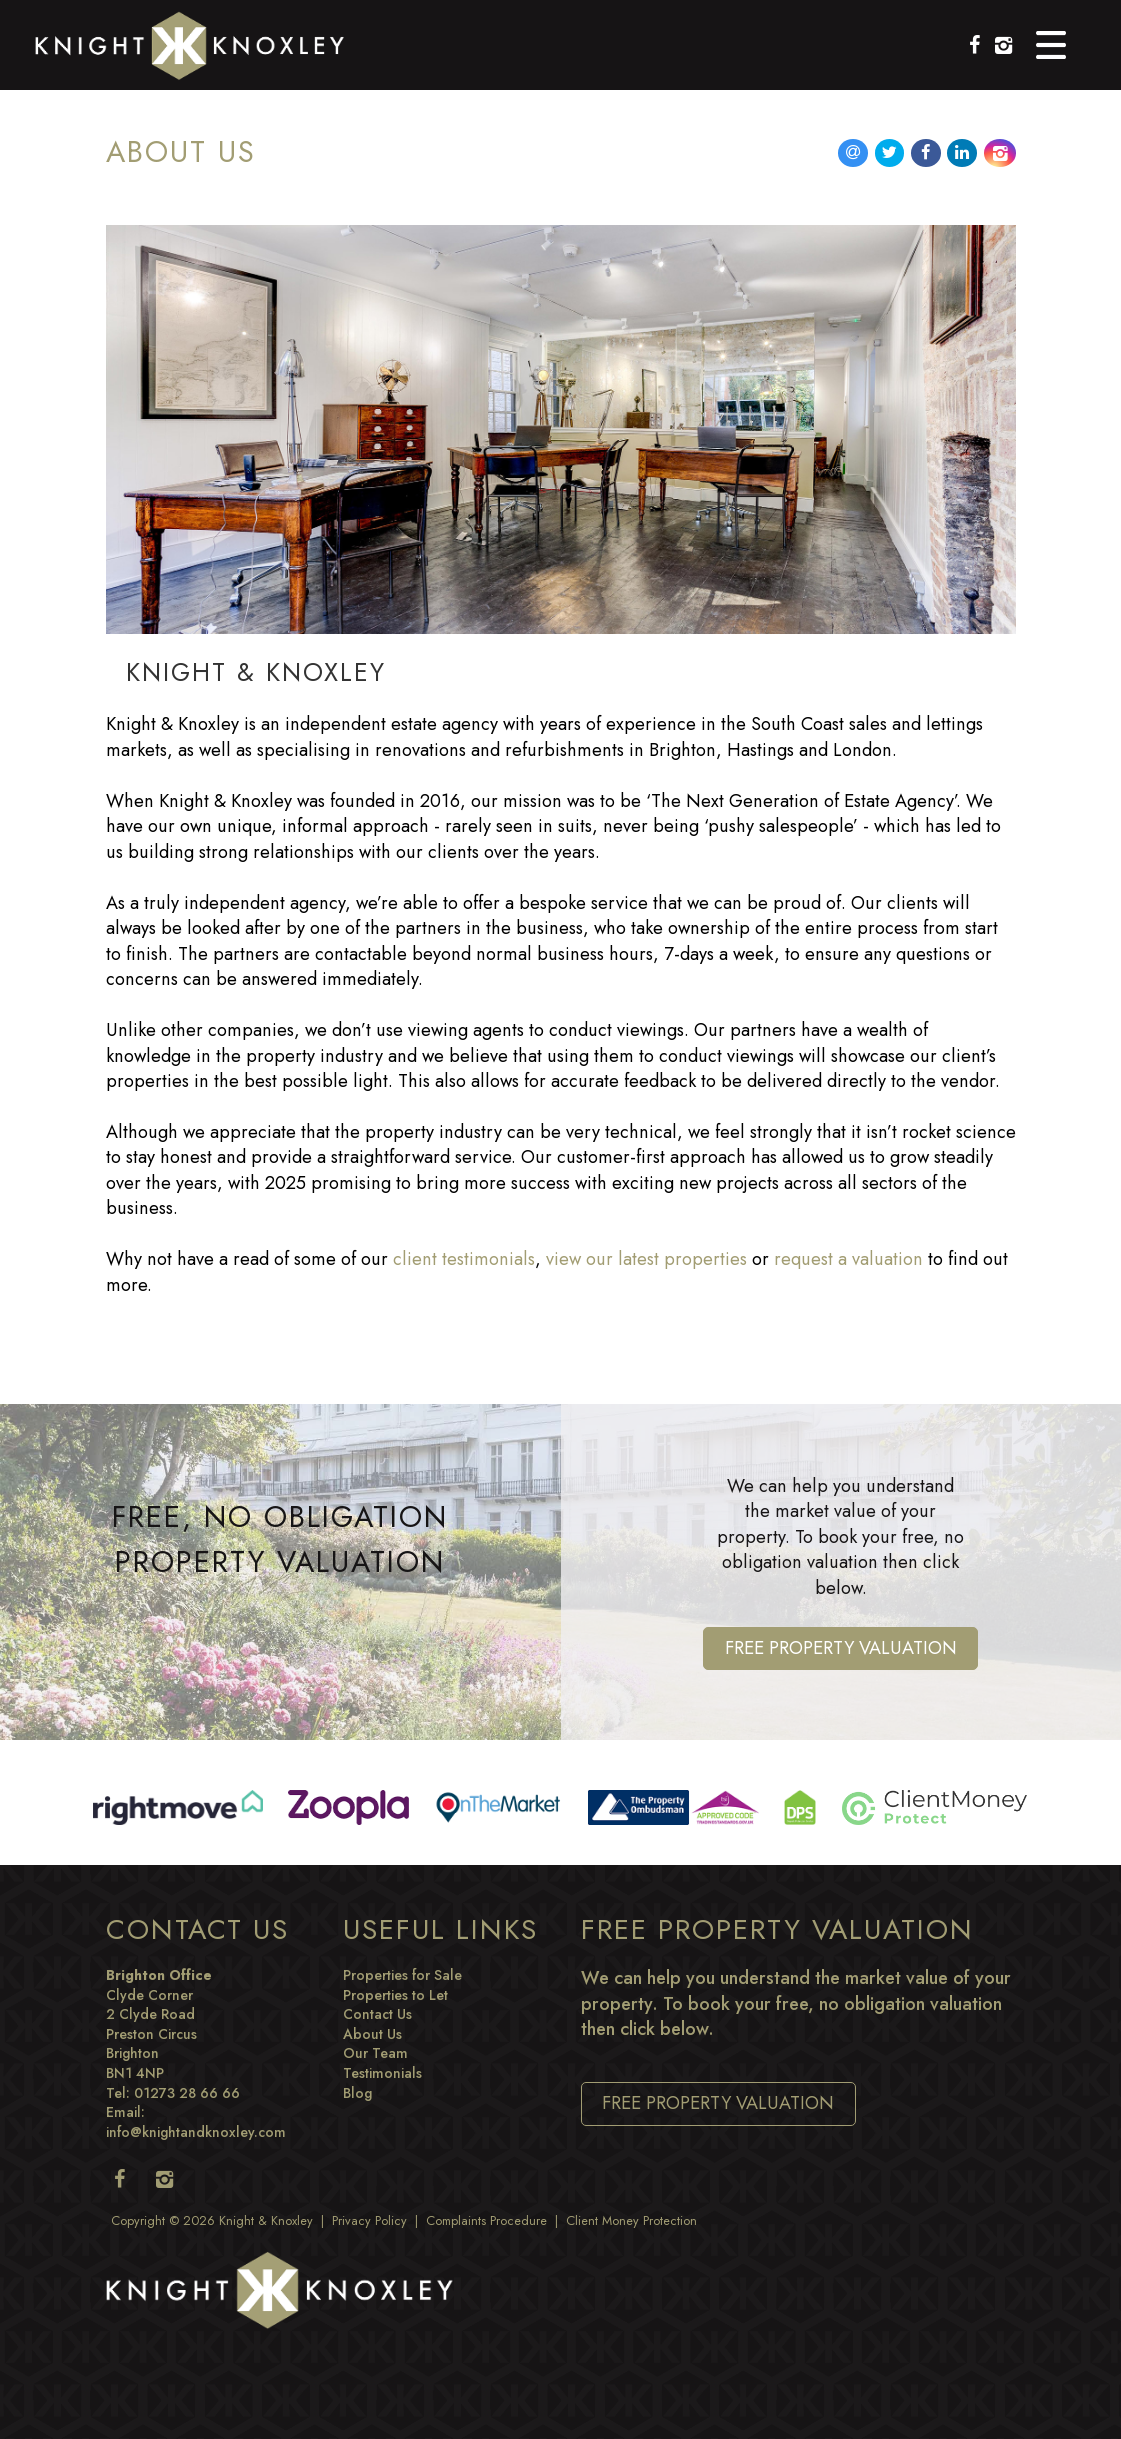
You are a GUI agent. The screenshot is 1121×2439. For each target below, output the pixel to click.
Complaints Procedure (486, 2221)
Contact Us (377, 2014)
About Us (372, 2034)
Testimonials (382, 2073)
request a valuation (848, 1259)
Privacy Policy (369, 2221)
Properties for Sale (402, 1975)
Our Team (375, 2053)
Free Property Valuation (841, 1648)
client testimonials (464, 1259)
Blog (357, 2093)
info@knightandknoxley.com (196, 2132)
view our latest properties (646, 1259)
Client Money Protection (631, 2221)
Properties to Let (395, 1995)
